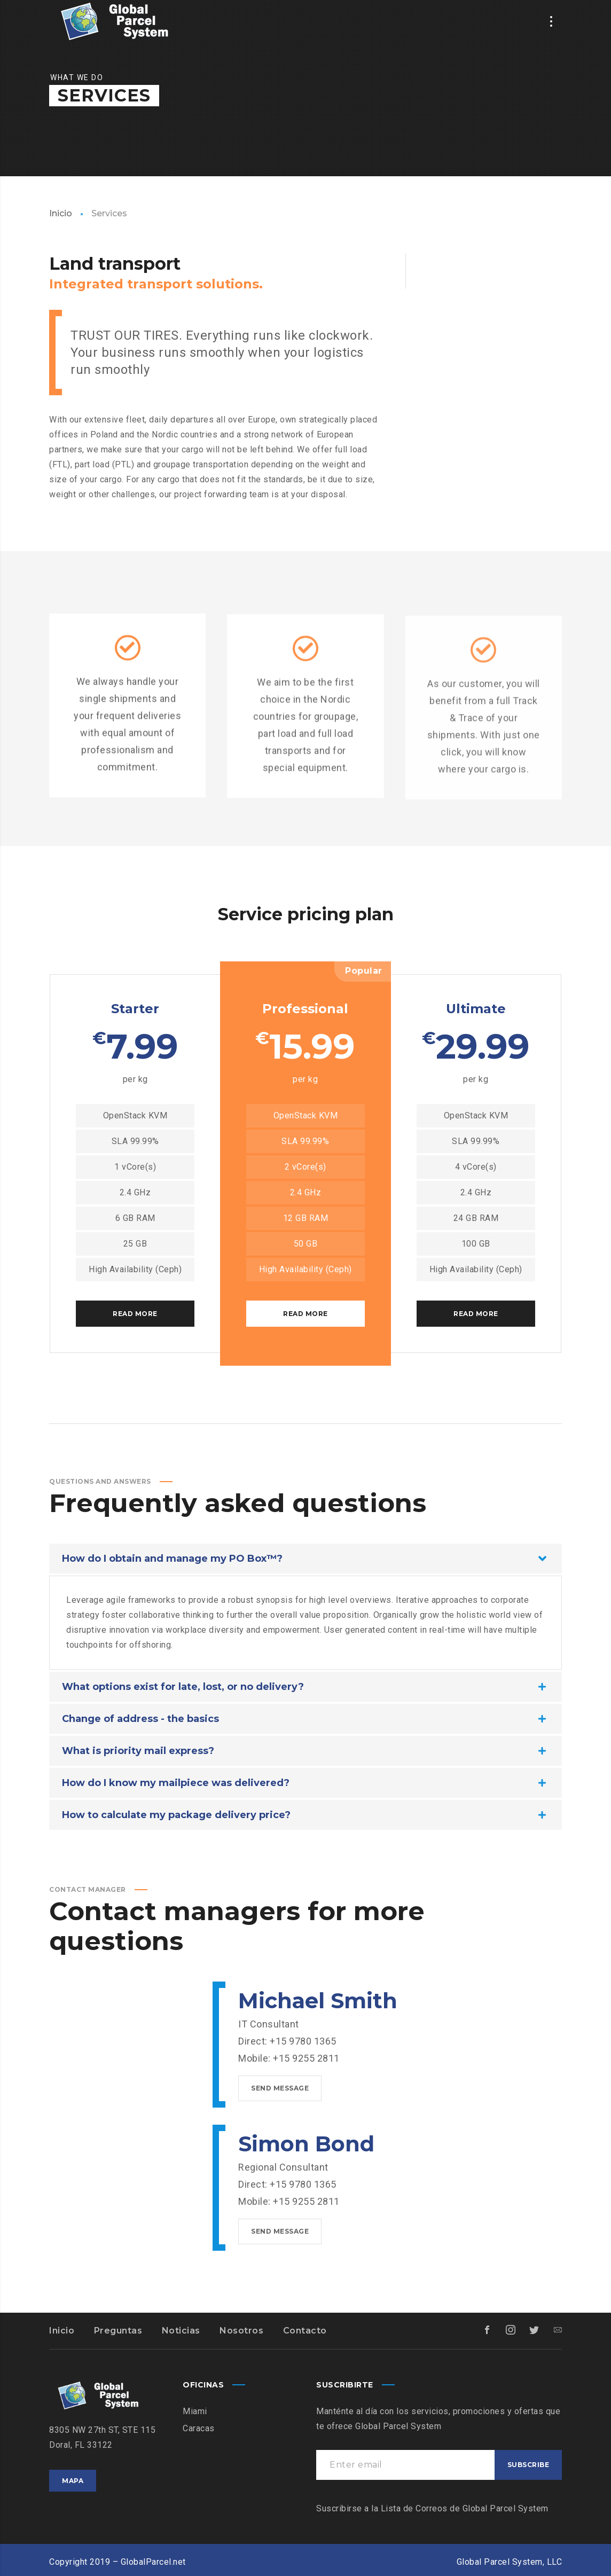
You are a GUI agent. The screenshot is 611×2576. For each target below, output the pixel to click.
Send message (280, 2088)
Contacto (305, 2331)
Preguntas (118, 2331)
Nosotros (241, 2331)
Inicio (60, 213)
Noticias (181, 2331)
